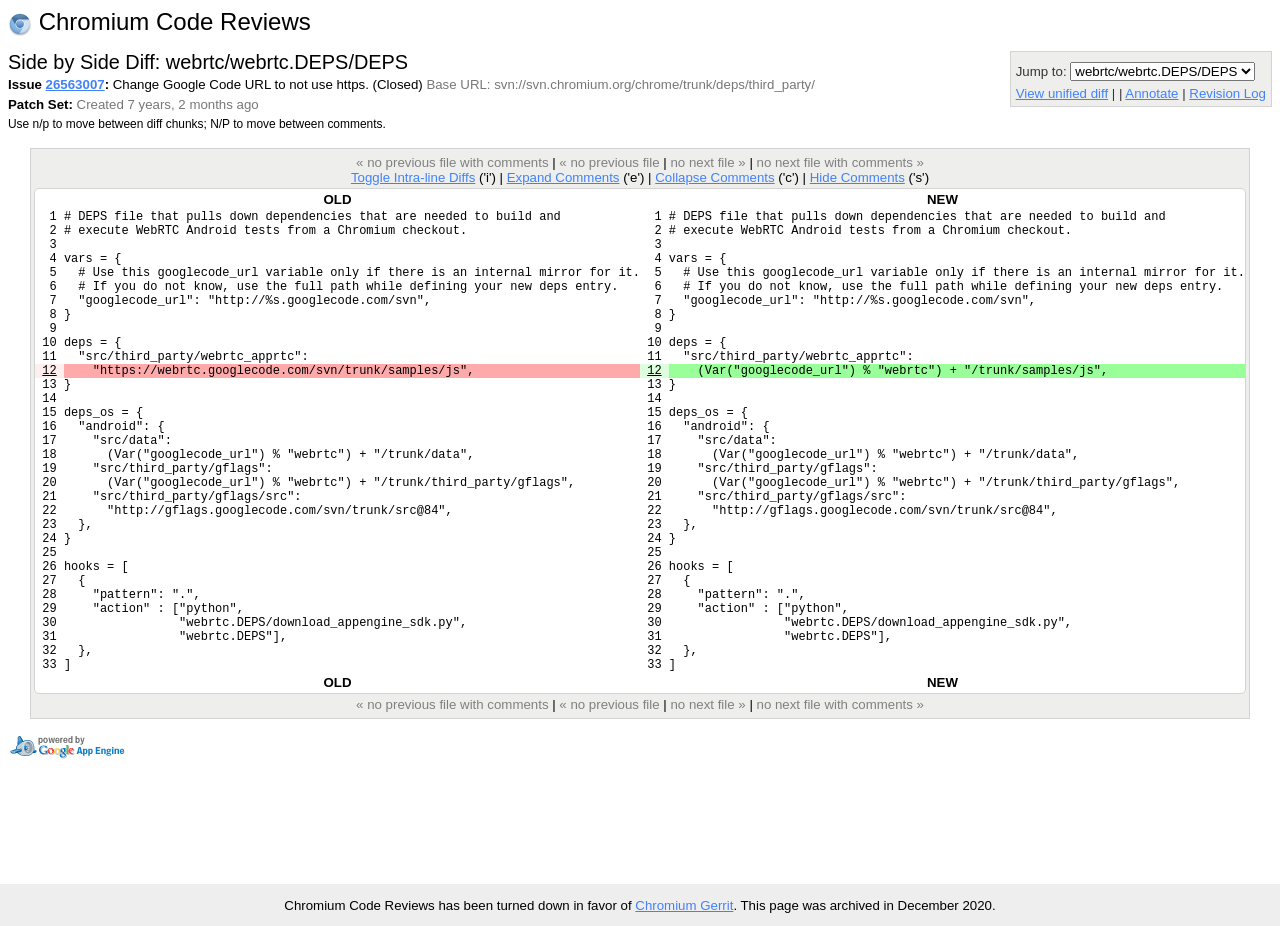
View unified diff (1062, 93)
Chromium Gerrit (684, 905)
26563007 (75, 84)
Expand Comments (563, 177)
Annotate (1151, 93)
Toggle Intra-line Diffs (413, 177)
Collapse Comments (714, 177)
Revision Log (1227, 93)
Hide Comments (857, 177)
